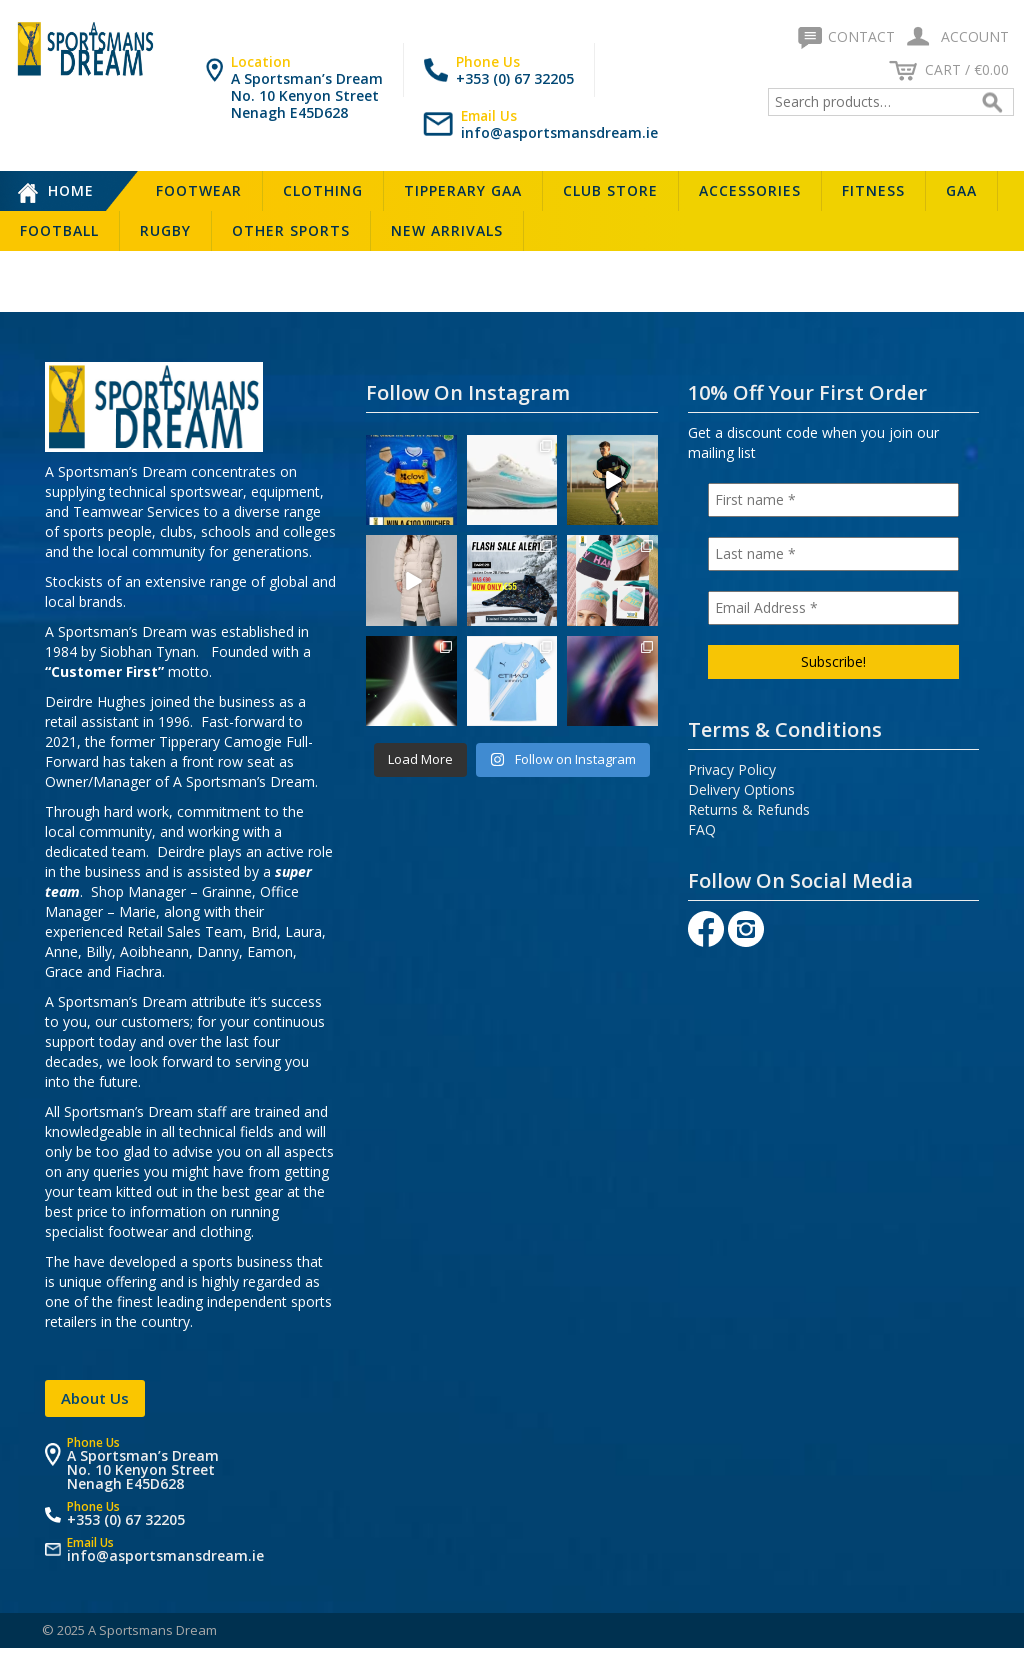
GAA (961, 190)
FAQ (702, 829)
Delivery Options (741, 789)
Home (71, 190)
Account (954, 36)
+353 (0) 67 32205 (515, 78)
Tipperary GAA (463, 190)
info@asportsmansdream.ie (559, 132)
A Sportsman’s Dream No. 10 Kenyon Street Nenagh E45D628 (307, 95)
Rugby (165, 230)
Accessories (750, 190)
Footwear (199, 190)
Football (59, 230)
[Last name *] (833, 554)
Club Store (610, 190)
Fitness (873, 190)
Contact (848, 36)
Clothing (323, 190)
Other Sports (291, 230)
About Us (95, 1398)
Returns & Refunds (749, 809)
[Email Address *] (833, 608)
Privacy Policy (732, 769)
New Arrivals (447, 230)
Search (995, 102)
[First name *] (833, 500)
